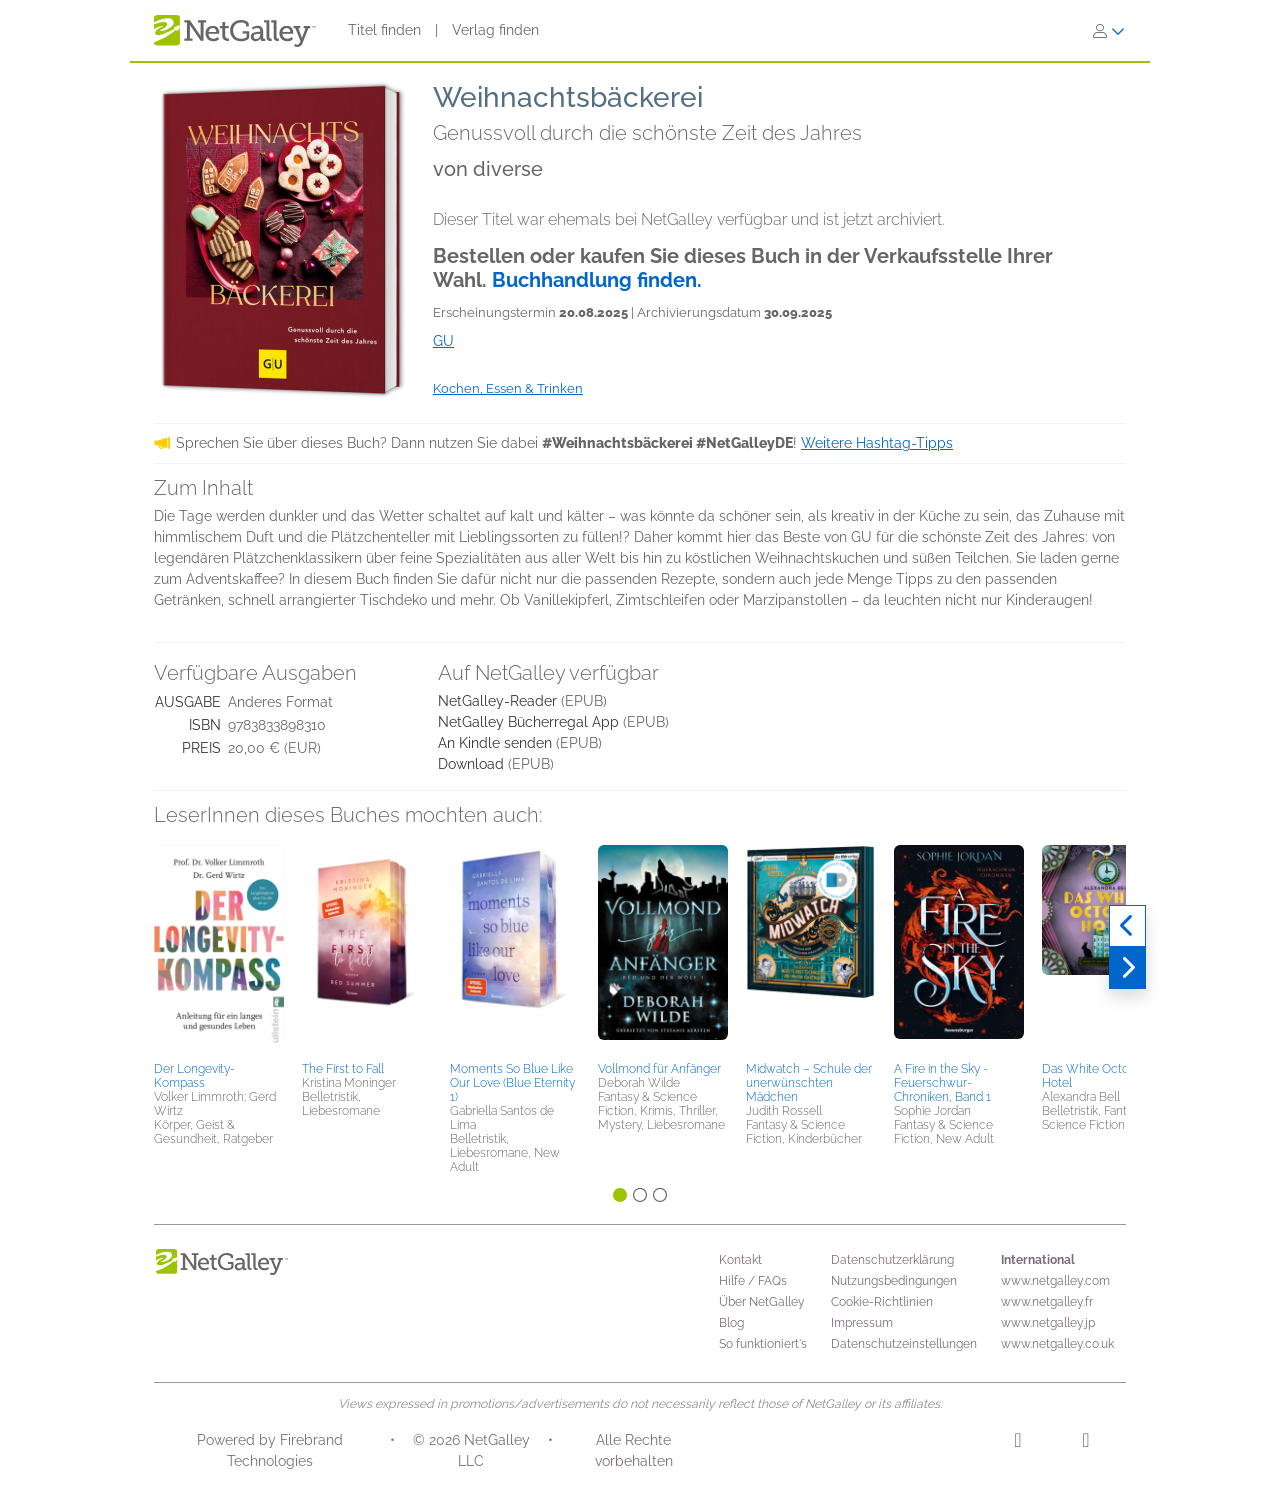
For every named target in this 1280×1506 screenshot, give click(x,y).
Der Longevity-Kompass (194, 1076)
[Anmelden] (1109, 31)
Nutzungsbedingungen (894, 1281)
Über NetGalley (762, 1302)
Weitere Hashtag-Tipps (877, 443)
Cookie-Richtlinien (882, 1302)
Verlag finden (495, 30)
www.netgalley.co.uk (1057, 1344)
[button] (219, 950)
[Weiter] (1127, 968)
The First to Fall (343, 1069)
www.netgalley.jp (1048, 1323)
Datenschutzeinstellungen (904, 1344)
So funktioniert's (763, 1344)
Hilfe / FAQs (753, 1281)
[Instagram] (1017, 1443)
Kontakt (740, 1260)
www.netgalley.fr (1047, 1302)
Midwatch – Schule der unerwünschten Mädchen (809, 1083)
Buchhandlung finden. (597, 280)
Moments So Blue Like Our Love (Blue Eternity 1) (512, 1083)
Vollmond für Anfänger (659, 1069)
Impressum (862, 1323)
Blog (731, 1323)
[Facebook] (1085, 1443)
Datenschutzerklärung (892, 1260)
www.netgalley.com (1055, 1281)
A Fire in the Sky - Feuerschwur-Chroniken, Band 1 (942, 1083)
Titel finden (384, 30)
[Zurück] (1127, 926)
